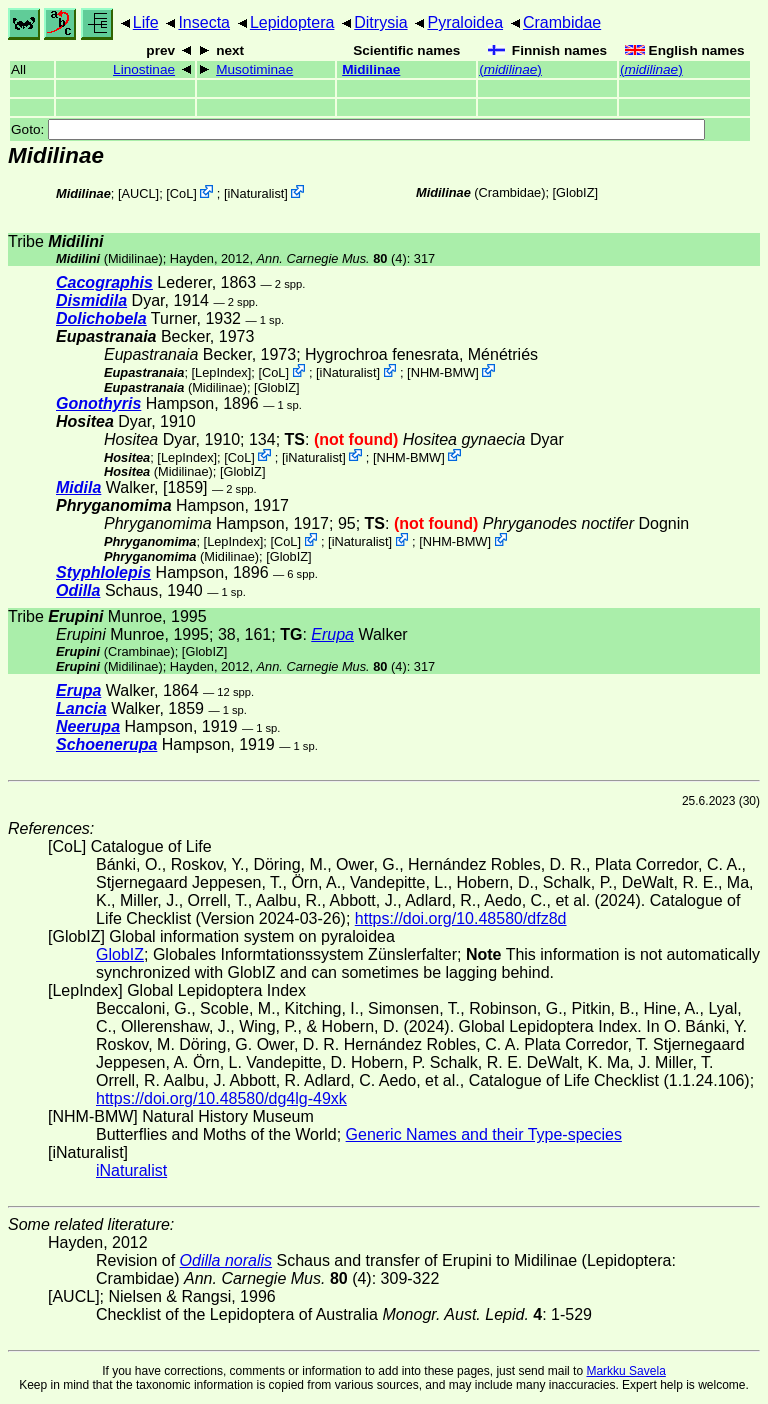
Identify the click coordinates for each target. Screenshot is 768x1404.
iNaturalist (255, 193)
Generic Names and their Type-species (484, 1134)
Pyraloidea (465, 22)
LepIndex (221, 372)
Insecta (204, 22)
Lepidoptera (292, 22)
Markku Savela (625, 1371)
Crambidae (562, 22)
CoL (181, 193)
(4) (332, 258)
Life (146, 22)
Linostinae (144, 69)
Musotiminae (254, 69)
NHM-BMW (443, 372)
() (510, 69)
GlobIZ (575, 192)
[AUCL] (138, 193)
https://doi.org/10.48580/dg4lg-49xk (221, 1098)
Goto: (358, 129)
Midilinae (371, 69)
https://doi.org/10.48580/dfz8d (461, 918)
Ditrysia (380, 22)
